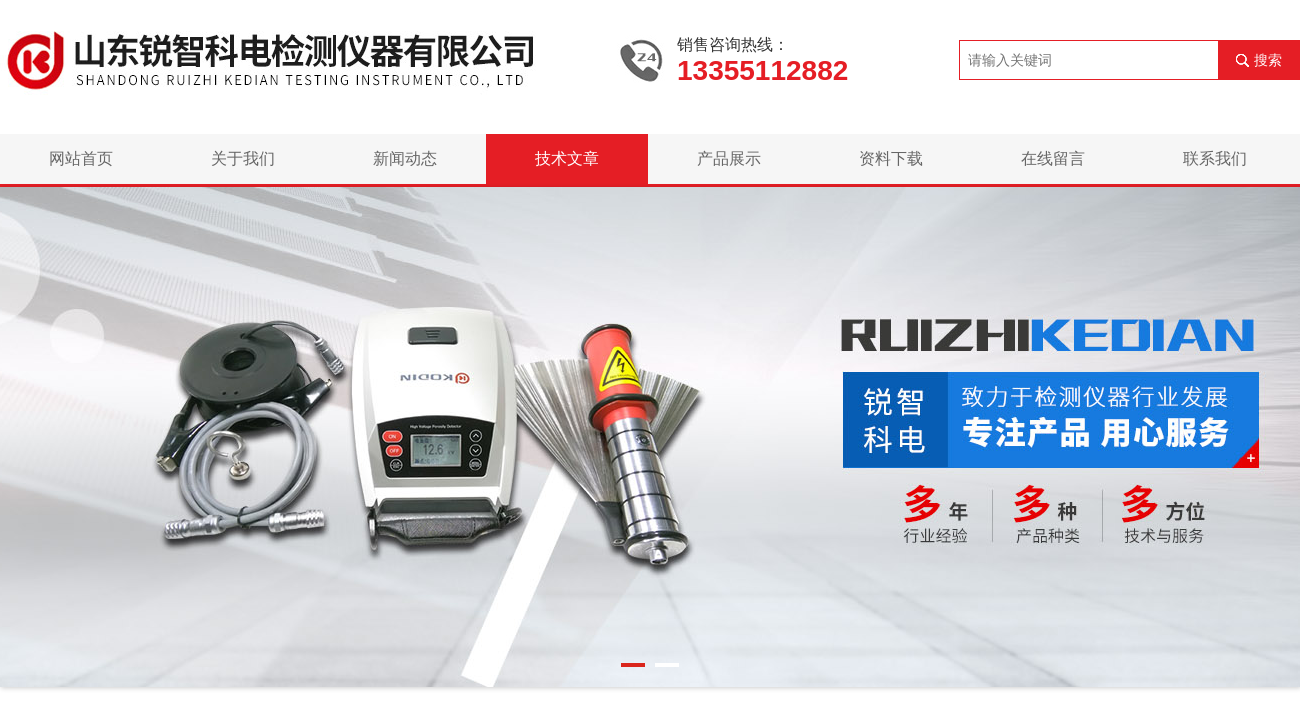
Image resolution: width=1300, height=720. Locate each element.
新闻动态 (405, 158)
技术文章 (567, 158)
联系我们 (1215, 158)
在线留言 (1053, 158)
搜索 (1268, 60)
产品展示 (729, 158)
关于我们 (243, 158)
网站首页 (81, 158)
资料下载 (891, 158)
